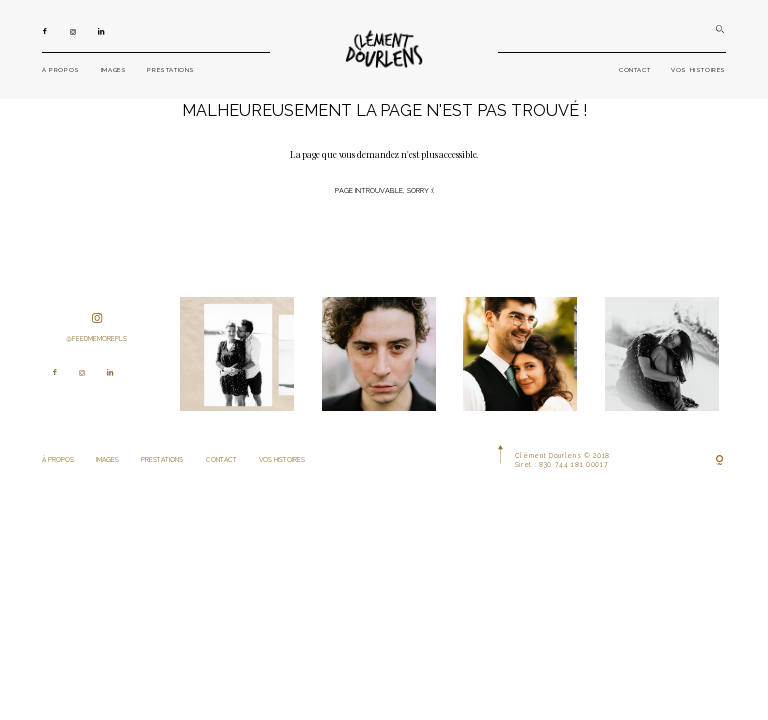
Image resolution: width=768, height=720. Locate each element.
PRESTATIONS (171, 69)
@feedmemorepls (96, 327)
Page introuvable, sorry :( (384, 190)
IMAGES (114, 69)
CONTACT (634, 69)
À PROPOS (61, 69)
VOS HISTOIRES (698, 69)
